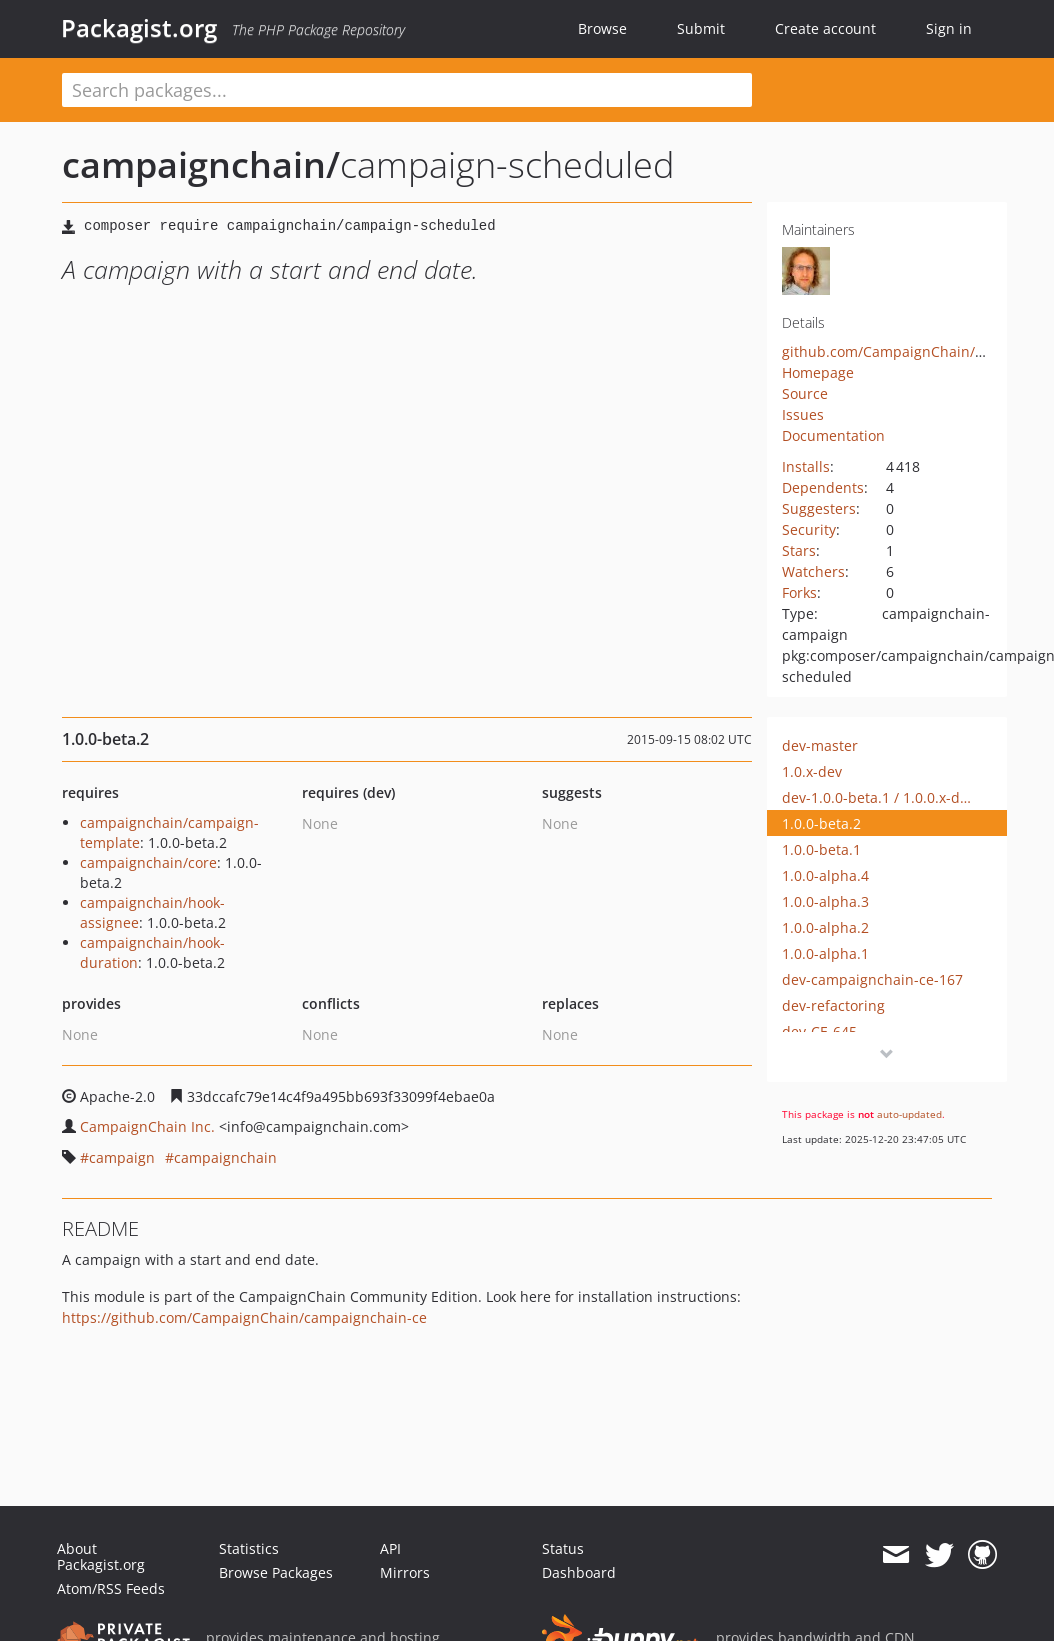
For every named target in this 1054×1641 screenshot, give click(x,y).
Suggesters (819, 508)
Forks (799, 592)
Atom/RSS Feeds (111, 1588)
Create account (825, 28)
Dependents (823, 487)
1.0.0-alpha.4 (825, 875)
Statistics (249, 1548)
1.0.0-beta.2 (821, 823)
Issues (803, 414)
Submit (701, 28)
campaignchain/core (148, 862)
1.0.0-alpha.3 (825, 901)
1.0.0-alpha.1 (825, 953)
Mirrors (405, 1572)
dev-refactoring (833, 1005)
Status (563, 1548)
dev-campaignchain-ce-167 (872, 979)
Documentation (833, 435)
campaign (122, 1157)
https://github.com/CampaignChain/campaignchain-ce (244, 1317)
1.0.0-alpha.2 (825, 927)
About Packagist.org (101, 1556)
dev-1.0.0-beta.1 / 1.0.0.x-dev (877, 797)
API (390, 1548)
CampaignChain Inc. (147, 1126)
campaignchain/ (201, 164)
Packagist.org (139, 28)
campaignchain (225, 1157)
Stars (799, 550)
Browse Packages (276, 1572)
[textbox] (407, 90)
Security (809, 529)
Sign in (949, 28)
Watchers (813, 571)
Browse (602, 28)
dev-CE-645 (819, 1031)
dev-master (820, 745)
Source (805, 393)
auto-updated (909, 1114)
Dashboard (579, 1572)
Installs (806, 466)
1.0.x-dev (812, 771)
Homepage (818, 372)
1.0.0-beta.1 (821, 849)
